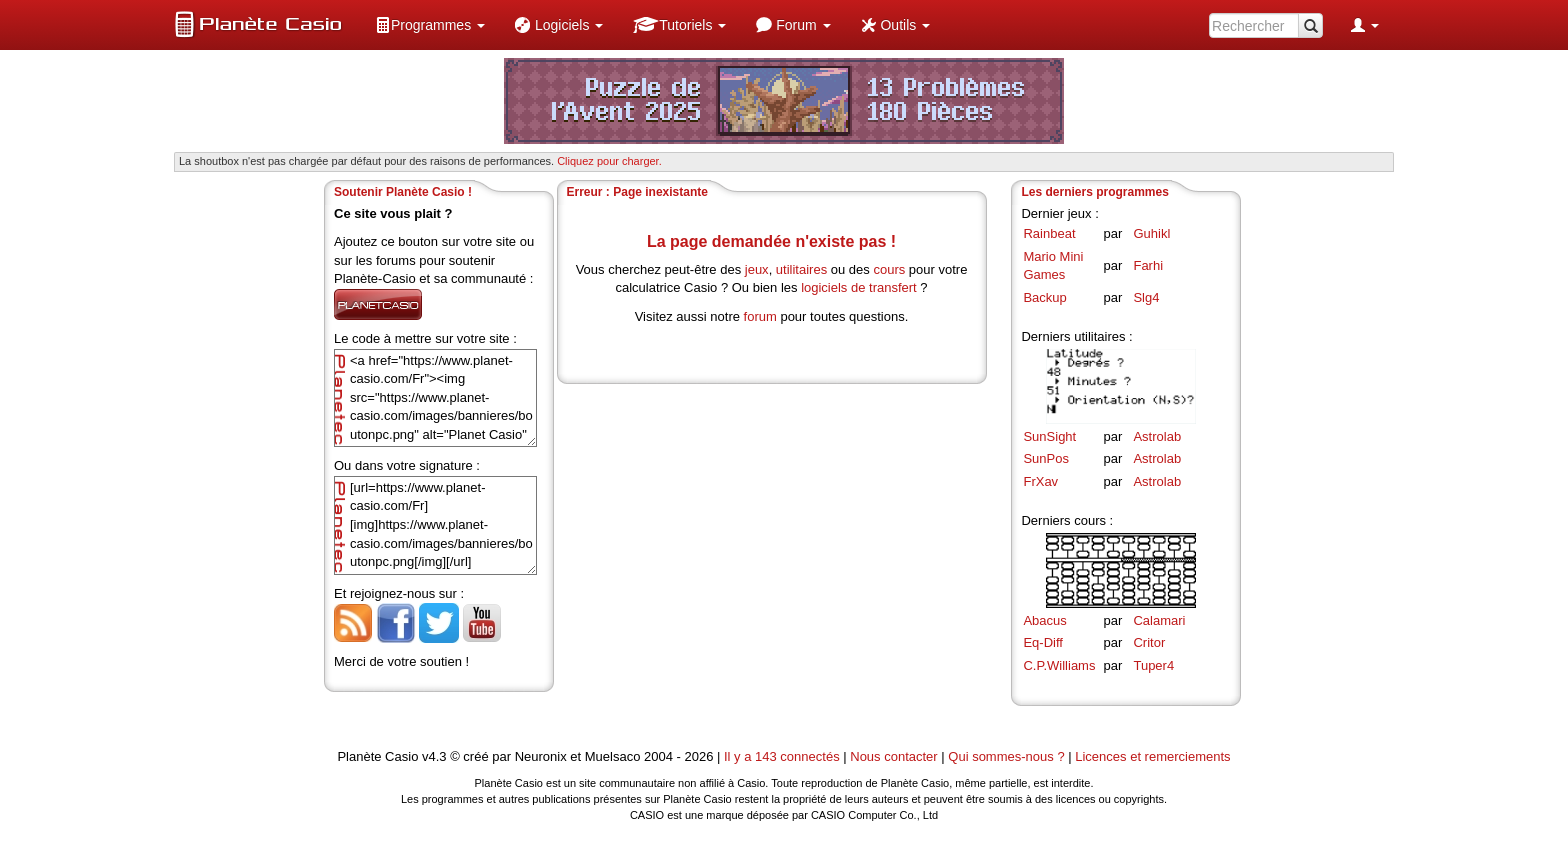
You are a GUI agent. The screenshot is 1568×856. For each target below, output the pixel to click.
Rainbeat (1049, 233)
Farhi (1148, 265)
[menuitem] (430, 25)
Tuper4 (1153, 665)
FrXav (1040, 481)
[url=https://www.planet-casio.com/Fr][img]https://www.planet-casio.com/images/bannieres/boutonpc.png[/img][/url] (435, 525)
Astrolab (1157, 436)
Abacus (1044, 620)
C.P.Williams (1059, 665)
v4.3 (434, 756)
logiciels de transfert (859, 287)
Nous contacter (893, 756)
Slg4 (1146, 297)
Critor (1149, 642)
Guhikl (1151, 233)
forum (760, 316)
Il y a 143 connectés (783, 756)
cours (889, 269)
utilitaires (801, 269)
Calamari (1159, 620)
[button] (430, 25)
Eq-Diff (1043, 642)
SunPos (1046, 458)
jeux (757, 269)
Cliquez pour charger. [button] (609, 161)
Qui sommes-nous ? (1006, 756)
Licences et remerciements (1152, 756)
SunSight (1049, 436)
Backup (1044, 297)
